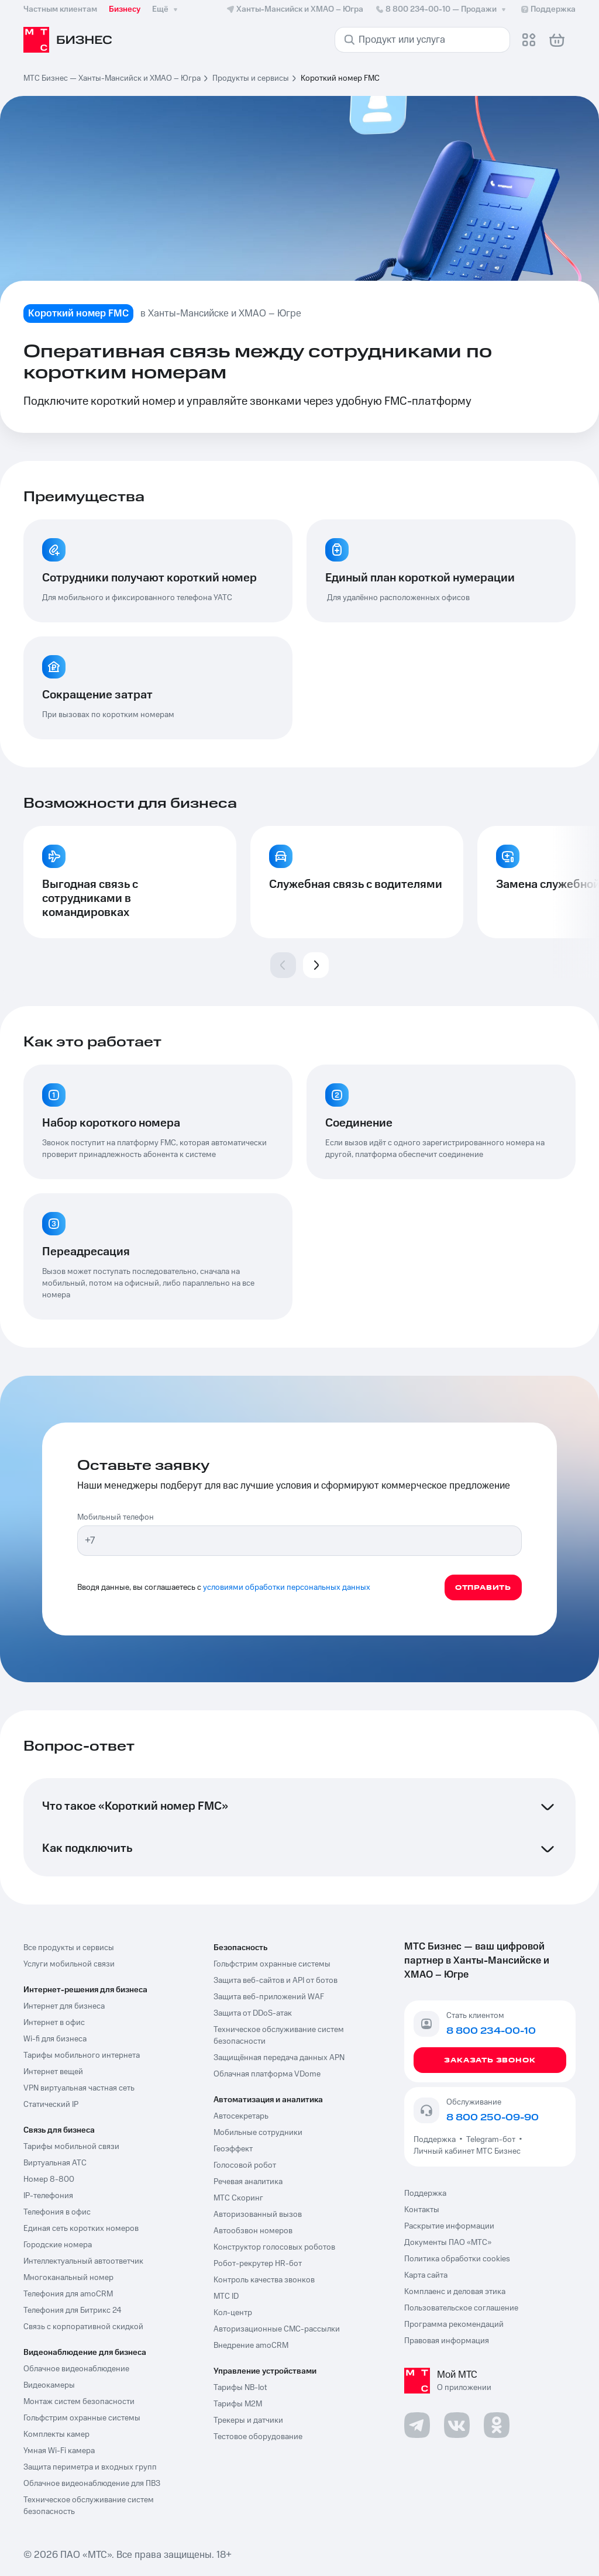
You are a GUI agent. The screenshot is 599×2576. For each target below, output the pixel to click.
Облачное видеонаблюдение (76, 2369)
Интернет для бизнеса (64, 2006)
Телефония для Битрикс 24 (72, 2310)
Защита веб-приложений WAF (269, 1997)
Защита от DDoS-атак (253, 2013)
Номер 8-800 (48, 2179)
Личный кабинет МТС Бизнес (467, 2151)
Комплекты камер (56, 2434)
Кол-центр (233, 2313)
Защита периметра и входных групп (90, 2467)
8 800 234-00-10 (441, 9)
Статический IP (50, 2104)
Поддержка (436, 2139)
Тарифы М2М (238, 2404)
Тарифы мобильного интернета (81, 2055)
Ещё (166, 9)
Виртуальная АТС (55, 2163)
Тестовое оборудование (258, 2437)
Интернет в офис (54, 2023)
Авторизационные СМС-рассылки (277, 2329)
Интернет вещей (53, 2072)
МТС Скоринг (238, 2198)
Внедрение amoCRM (251, 2345)
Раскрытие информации (449, 2226)
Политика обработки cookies (457, 2259)
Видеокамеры (49, 2385)
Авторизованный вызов (258, 2214)
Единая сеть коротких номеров (81, 2228)
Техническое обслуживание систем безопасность (88, 2506)
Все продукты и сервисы (68, 1948)
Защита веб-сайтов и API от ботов (276, 1980)
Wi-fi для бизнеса (55, 2039)
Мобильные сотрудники (258, 2132)
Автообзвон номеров (253, 2231)
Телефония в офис (57, 2212)
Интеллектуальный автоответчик (83, 2261)
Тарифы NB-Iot (240, 2388)
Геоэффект (233, 2149)
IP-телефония (48, 2196)
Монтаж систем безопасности (79, 2402)
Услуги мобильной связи (69, 1964)
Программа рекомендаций (454, 2324)
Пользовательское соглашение (461, 2308)
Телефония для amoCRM (68, 2294)
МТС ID (226, 2296)
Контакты (421, 2210)
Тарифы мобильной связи (71, 2147)
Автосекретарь (241, 2116)
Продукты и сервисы (250, 78)
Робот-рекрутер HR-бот (258, 2264)
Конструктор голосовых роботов (274, 2247)
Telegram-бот (490, 2139)
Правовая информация (446, 2341)
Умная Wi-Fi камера (59, 2451)
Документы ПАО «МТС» (447, 2242)
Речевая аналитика (248, 2182)
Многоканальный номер (68, 2278)
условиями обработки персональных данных (286, 1587)
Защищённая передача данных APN (279, 2058)
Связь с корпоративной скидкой (83, 2327)
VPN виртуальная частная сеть (79, 2088)
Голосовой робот (245, 2165)
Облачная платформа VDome (267, 2074)
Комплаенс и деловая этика (454, 2292)
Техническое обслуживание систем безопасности (279, 2035)
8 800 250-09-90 (492, 2117)
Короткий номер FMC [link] (340, 78)
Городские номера (57, 2245)
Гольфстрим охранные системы (81, 2418)
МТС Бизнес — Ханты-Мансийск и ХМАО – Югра (112, 78)
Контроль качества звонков (264, 2280)
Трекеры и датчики (248, 2420)
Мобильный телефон (115, 1517)
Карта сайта (425, 2275)
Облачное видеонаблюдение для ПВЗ (91, 2483)
